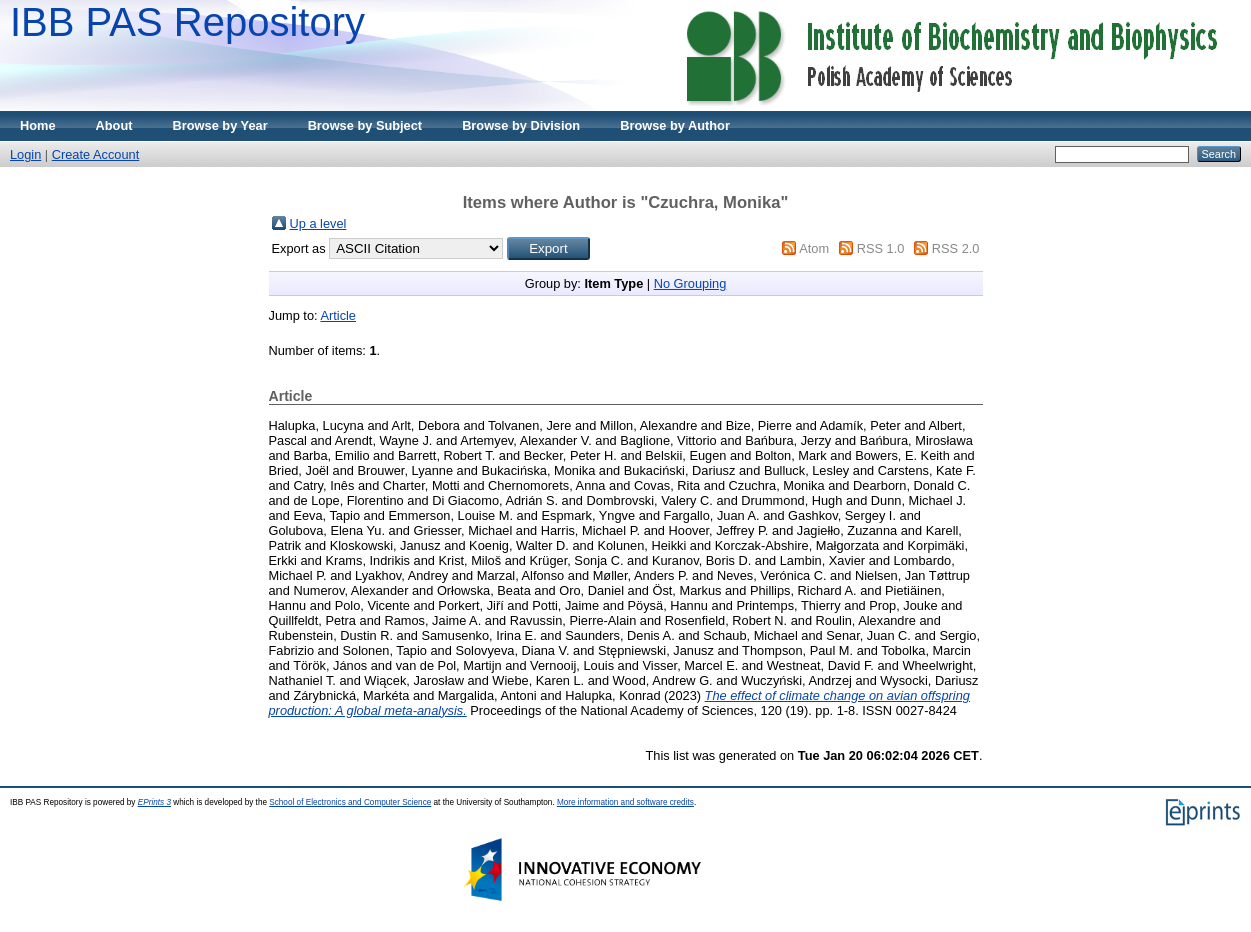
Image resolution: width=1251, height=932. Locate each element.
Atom (814, 248)
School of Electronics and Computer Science (350, 802)
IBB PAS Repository (187, 22)
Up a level (318, 223)
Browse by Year (220, 125)
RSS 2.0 (956, 248)
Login (25, 154)
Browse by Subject (365, 125)
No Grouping (690, 283)
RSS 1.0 (881, 248)
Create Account (96, 154)
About (114, 125)
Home (38, 125)
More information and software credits (625, 802)
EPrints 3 (154, 802)
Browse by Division (521, 125)
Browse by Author (675, 125)
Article (338, 315)
